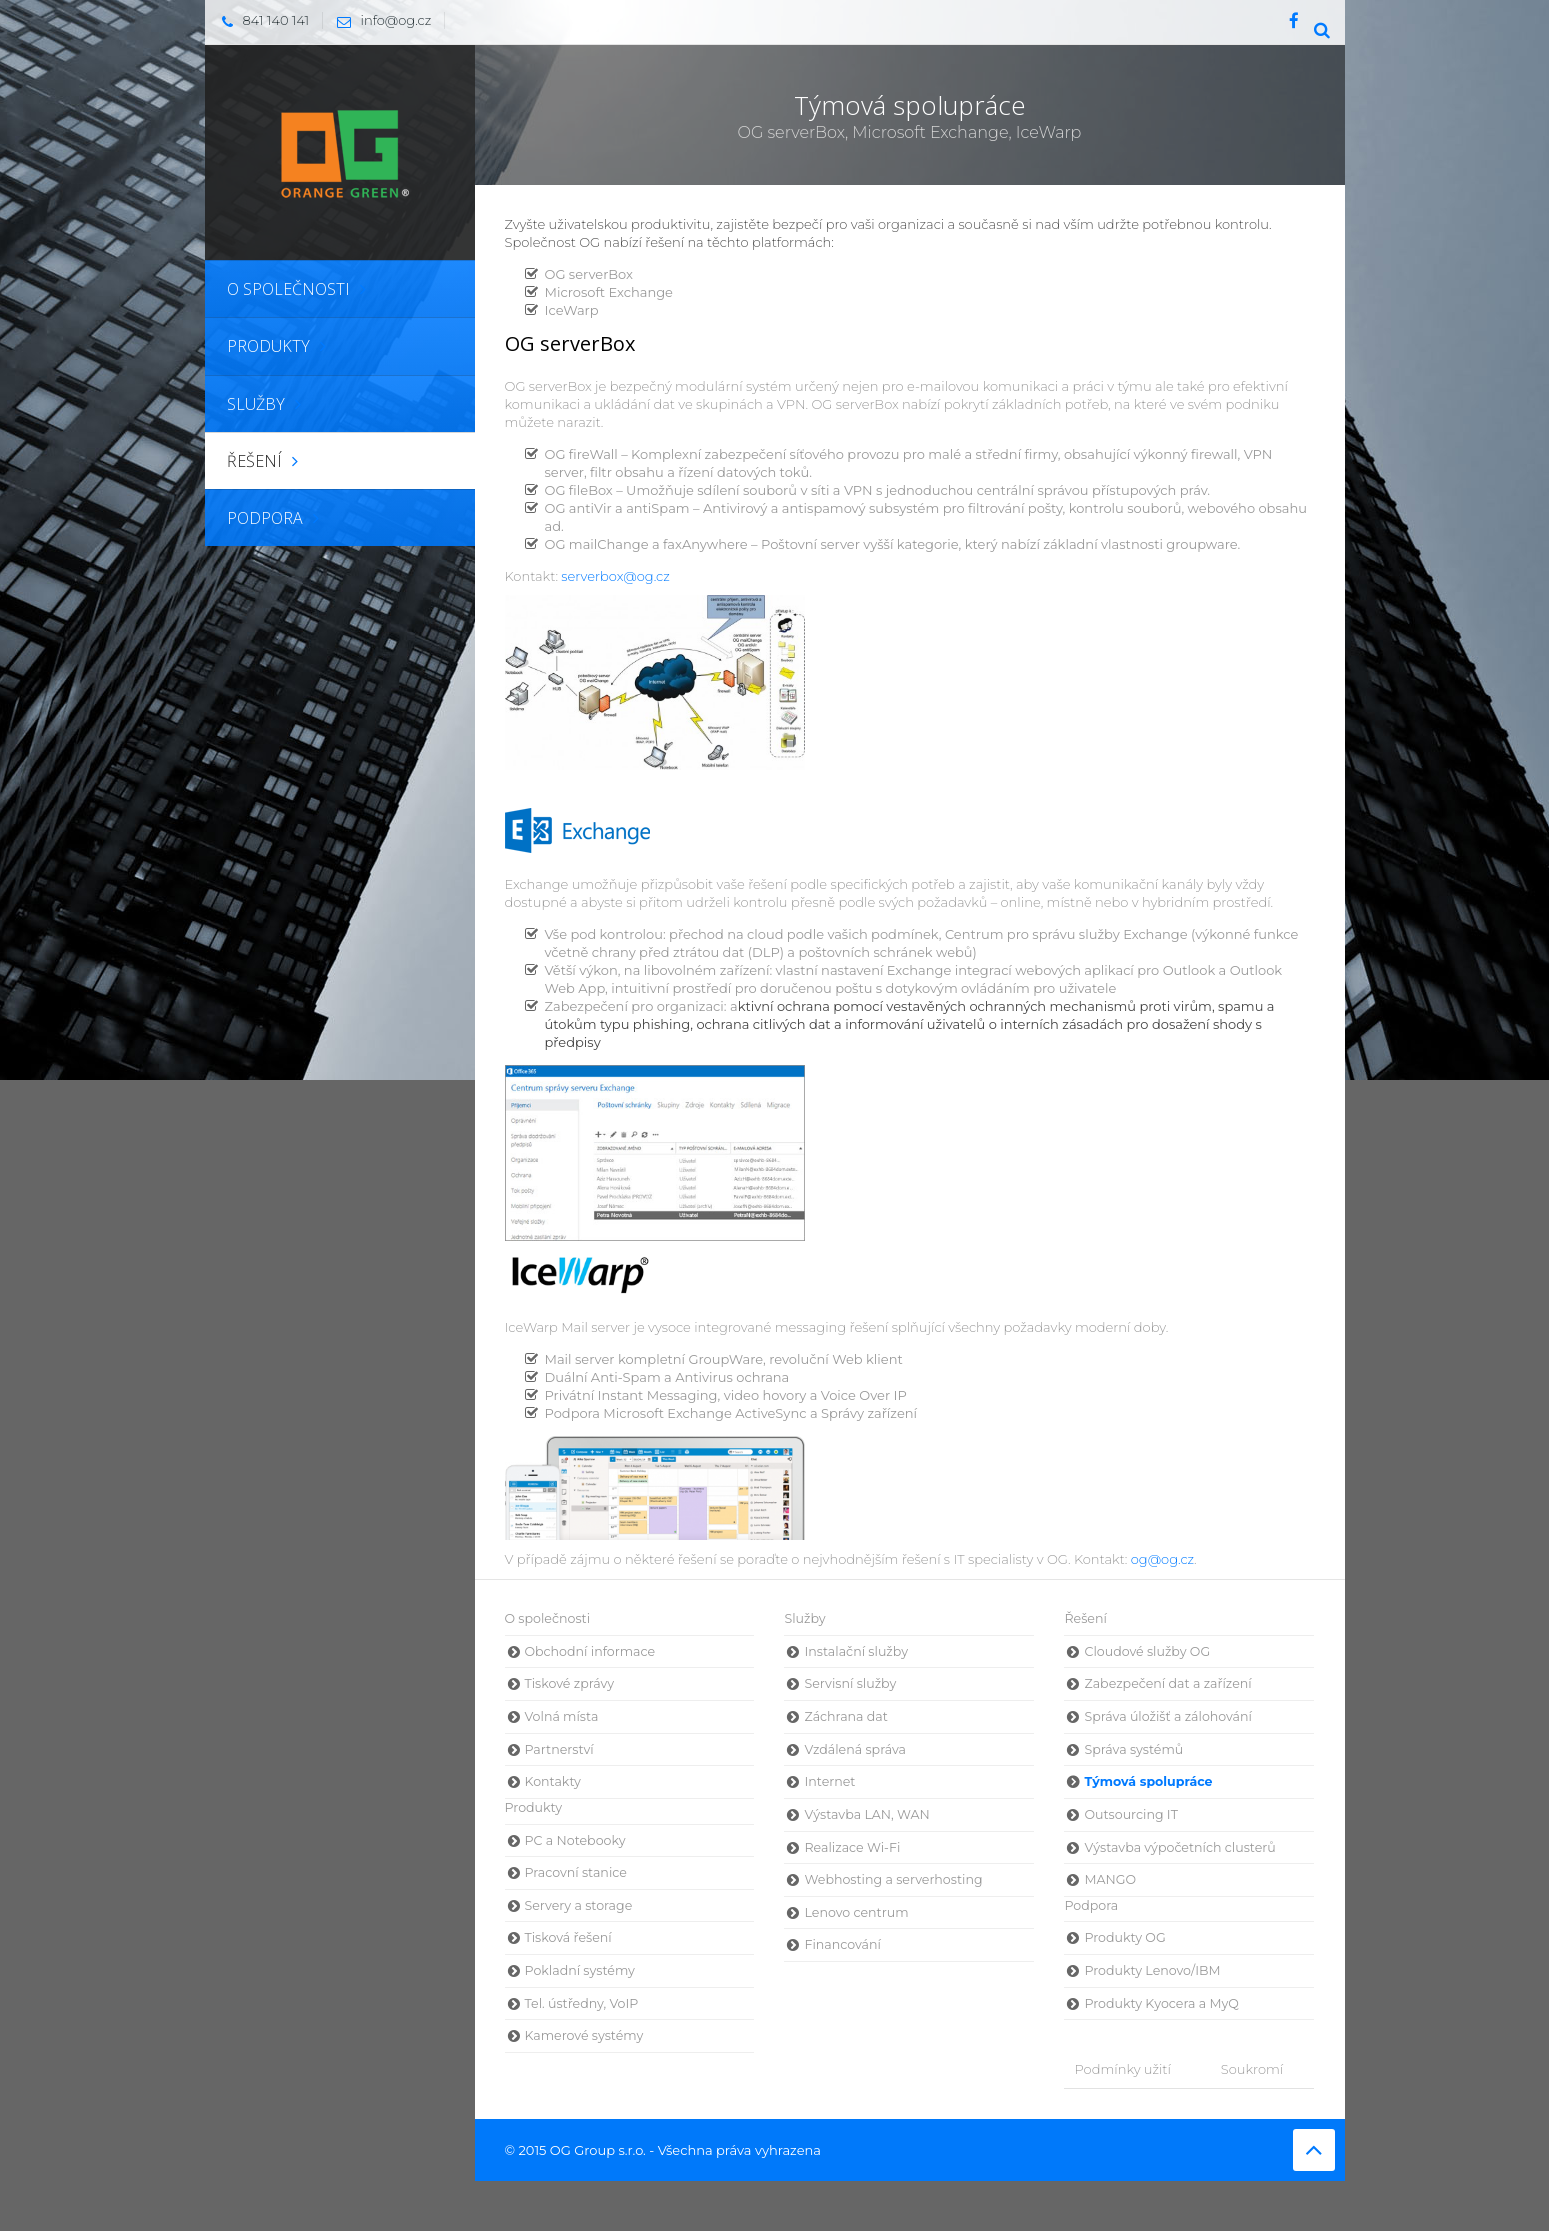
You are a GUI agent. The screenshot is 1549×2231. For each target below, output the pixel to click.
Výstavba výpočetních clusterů (1179, 1847)
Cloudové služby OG (1147, 1651)
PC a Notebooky (575, 1840)
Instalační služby (855, 1651)
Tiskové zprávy (570, 1683)
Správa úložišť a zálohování (1167, 1716)
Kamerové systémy (584, 2035)
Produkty (534, 1807)
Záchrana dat (845, 1716)
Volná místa (562, 1716)
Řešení (1085, 1618)
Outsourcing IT (1130, 1814)
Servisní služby (850, 1683)
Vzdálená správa (855, 1749)
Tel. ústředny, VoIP (582, 2003)
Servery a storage (579, 1905)
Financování (842, 1944)
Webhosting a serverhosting (893, 1879)
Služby (804, 1618)
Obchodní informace (590, 1651)
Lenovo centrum (856, 1912)
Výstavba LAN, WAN (866, 1814)
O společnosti (548, 1618)
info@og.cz (379, 20)
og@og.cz (1162, 1559)
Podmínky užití (1122, 2069)
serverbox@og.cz (615, 576)
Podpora (1091, 1905)
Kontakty (553, 1781)
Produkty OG (1124, 1937)
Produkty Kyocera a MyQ (1161, 2003)
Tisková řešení (568, 1937)
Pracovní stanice (576, 1872)
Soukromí (1252, 2069)
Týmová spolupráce (1148, 1781)
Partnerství (559, 1749)
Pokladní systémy (580, 1970)
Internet (829, 1781)
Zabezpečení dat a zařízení (1167, 1683)
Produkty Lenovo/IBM (1152, 1970)
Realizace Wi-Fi (852, 1847)
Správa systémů (1133, 1749)
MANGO (1110, 1879)
